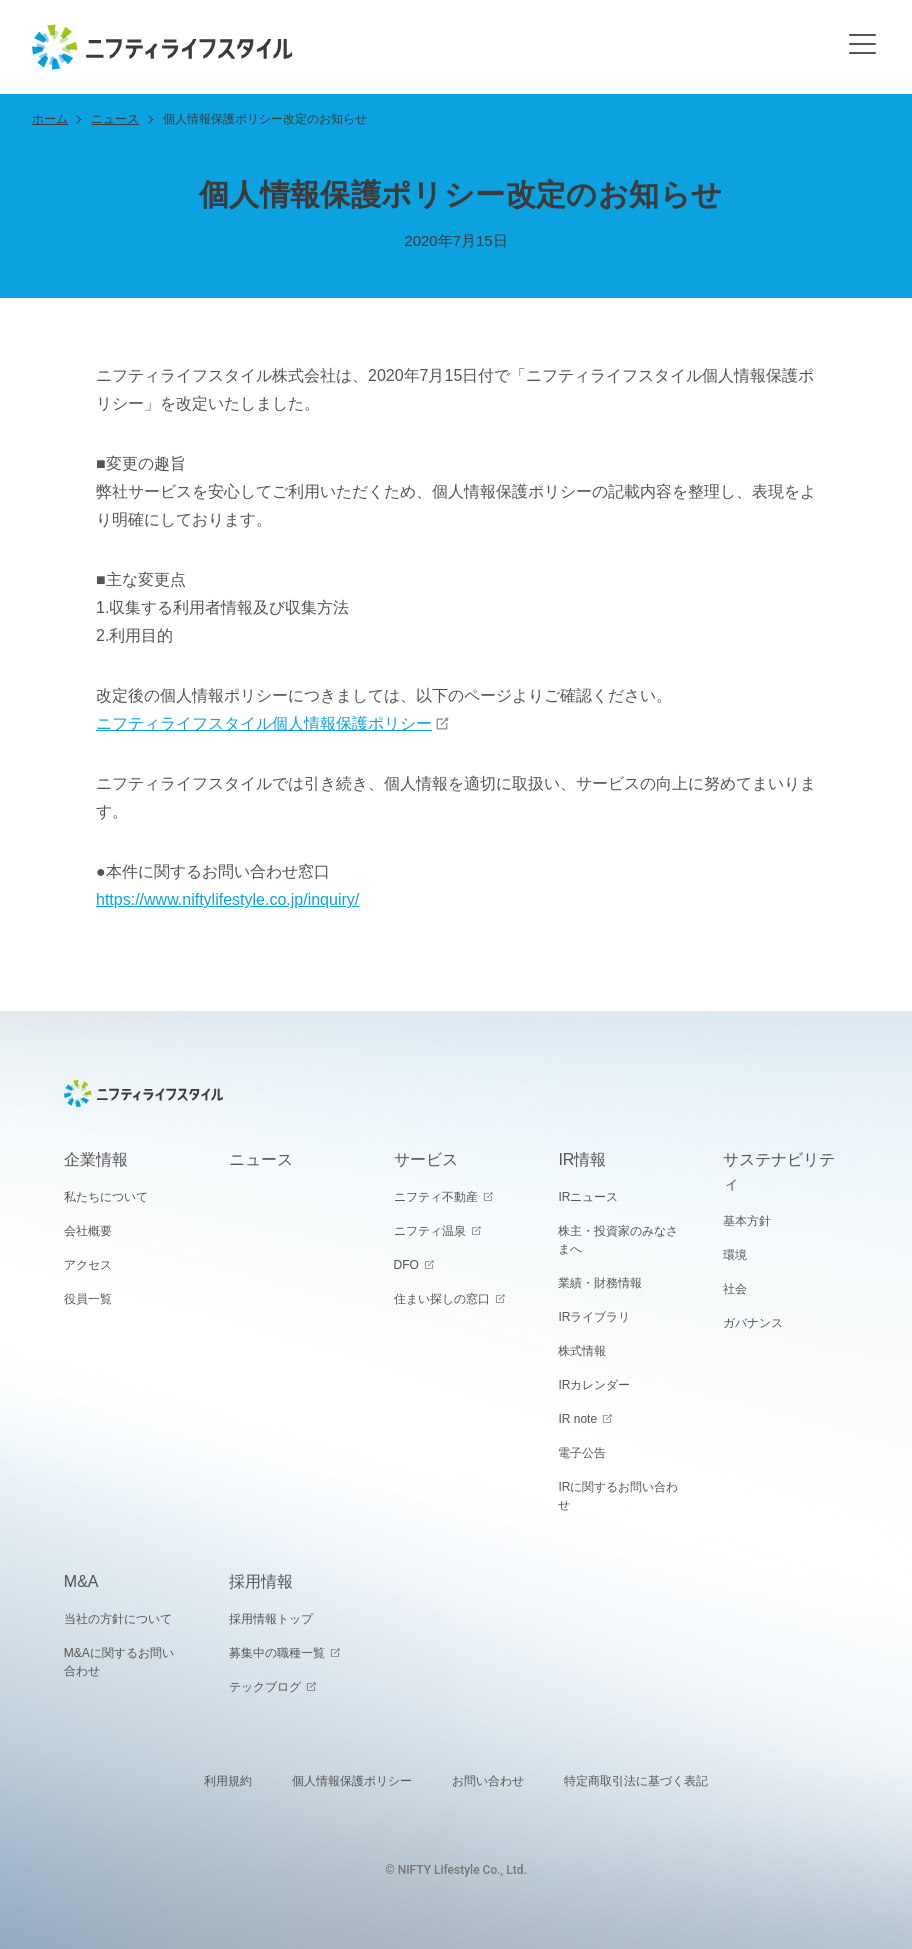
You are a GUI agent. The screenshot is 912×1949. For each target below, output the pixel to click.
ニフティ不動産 (436, 1197)
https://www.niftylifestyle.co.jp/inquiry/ (227, 899)
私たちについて (106, 1197)
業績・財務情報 (600, 1283)
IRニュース (588, 1197)
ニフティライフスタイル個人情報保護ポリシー (264, 723)
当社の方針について (118, 1619)
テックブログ (265, 1687)
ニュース (115, 119)
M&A (81, 1581)
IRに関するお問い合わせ (618, 1496)
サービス (426, 1159)
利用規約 (228, 1781)
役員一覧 (88, 1299)
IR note (577, 1419)
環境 (735, 1255)
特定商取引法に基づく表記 (636, 1781)
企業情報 (96, 1159)
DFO (406, 1265)
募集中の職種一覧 (277, 1653)
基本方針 (747, 1221)
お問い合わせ (488, 1781)
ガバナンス (753, 1323)
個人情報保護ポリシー (352, 1781)
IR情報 (582, 1159)
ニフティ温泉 (430, 1231)
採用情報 (261, 1581)
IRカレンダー (594, 1385)
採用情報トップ (271, 1619)
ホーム (50, 119)
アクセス (88, 1265)
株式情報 (582, 1351)
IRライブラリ (594, 1317)
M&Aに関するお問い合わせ (119, 1662)
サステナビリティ (779, 1171)
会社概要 (88, 1231)
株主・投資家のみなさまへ (618, 1240)
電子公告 (582, 1453)
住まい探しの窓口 (442, 1299)
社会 (735, 1289)
